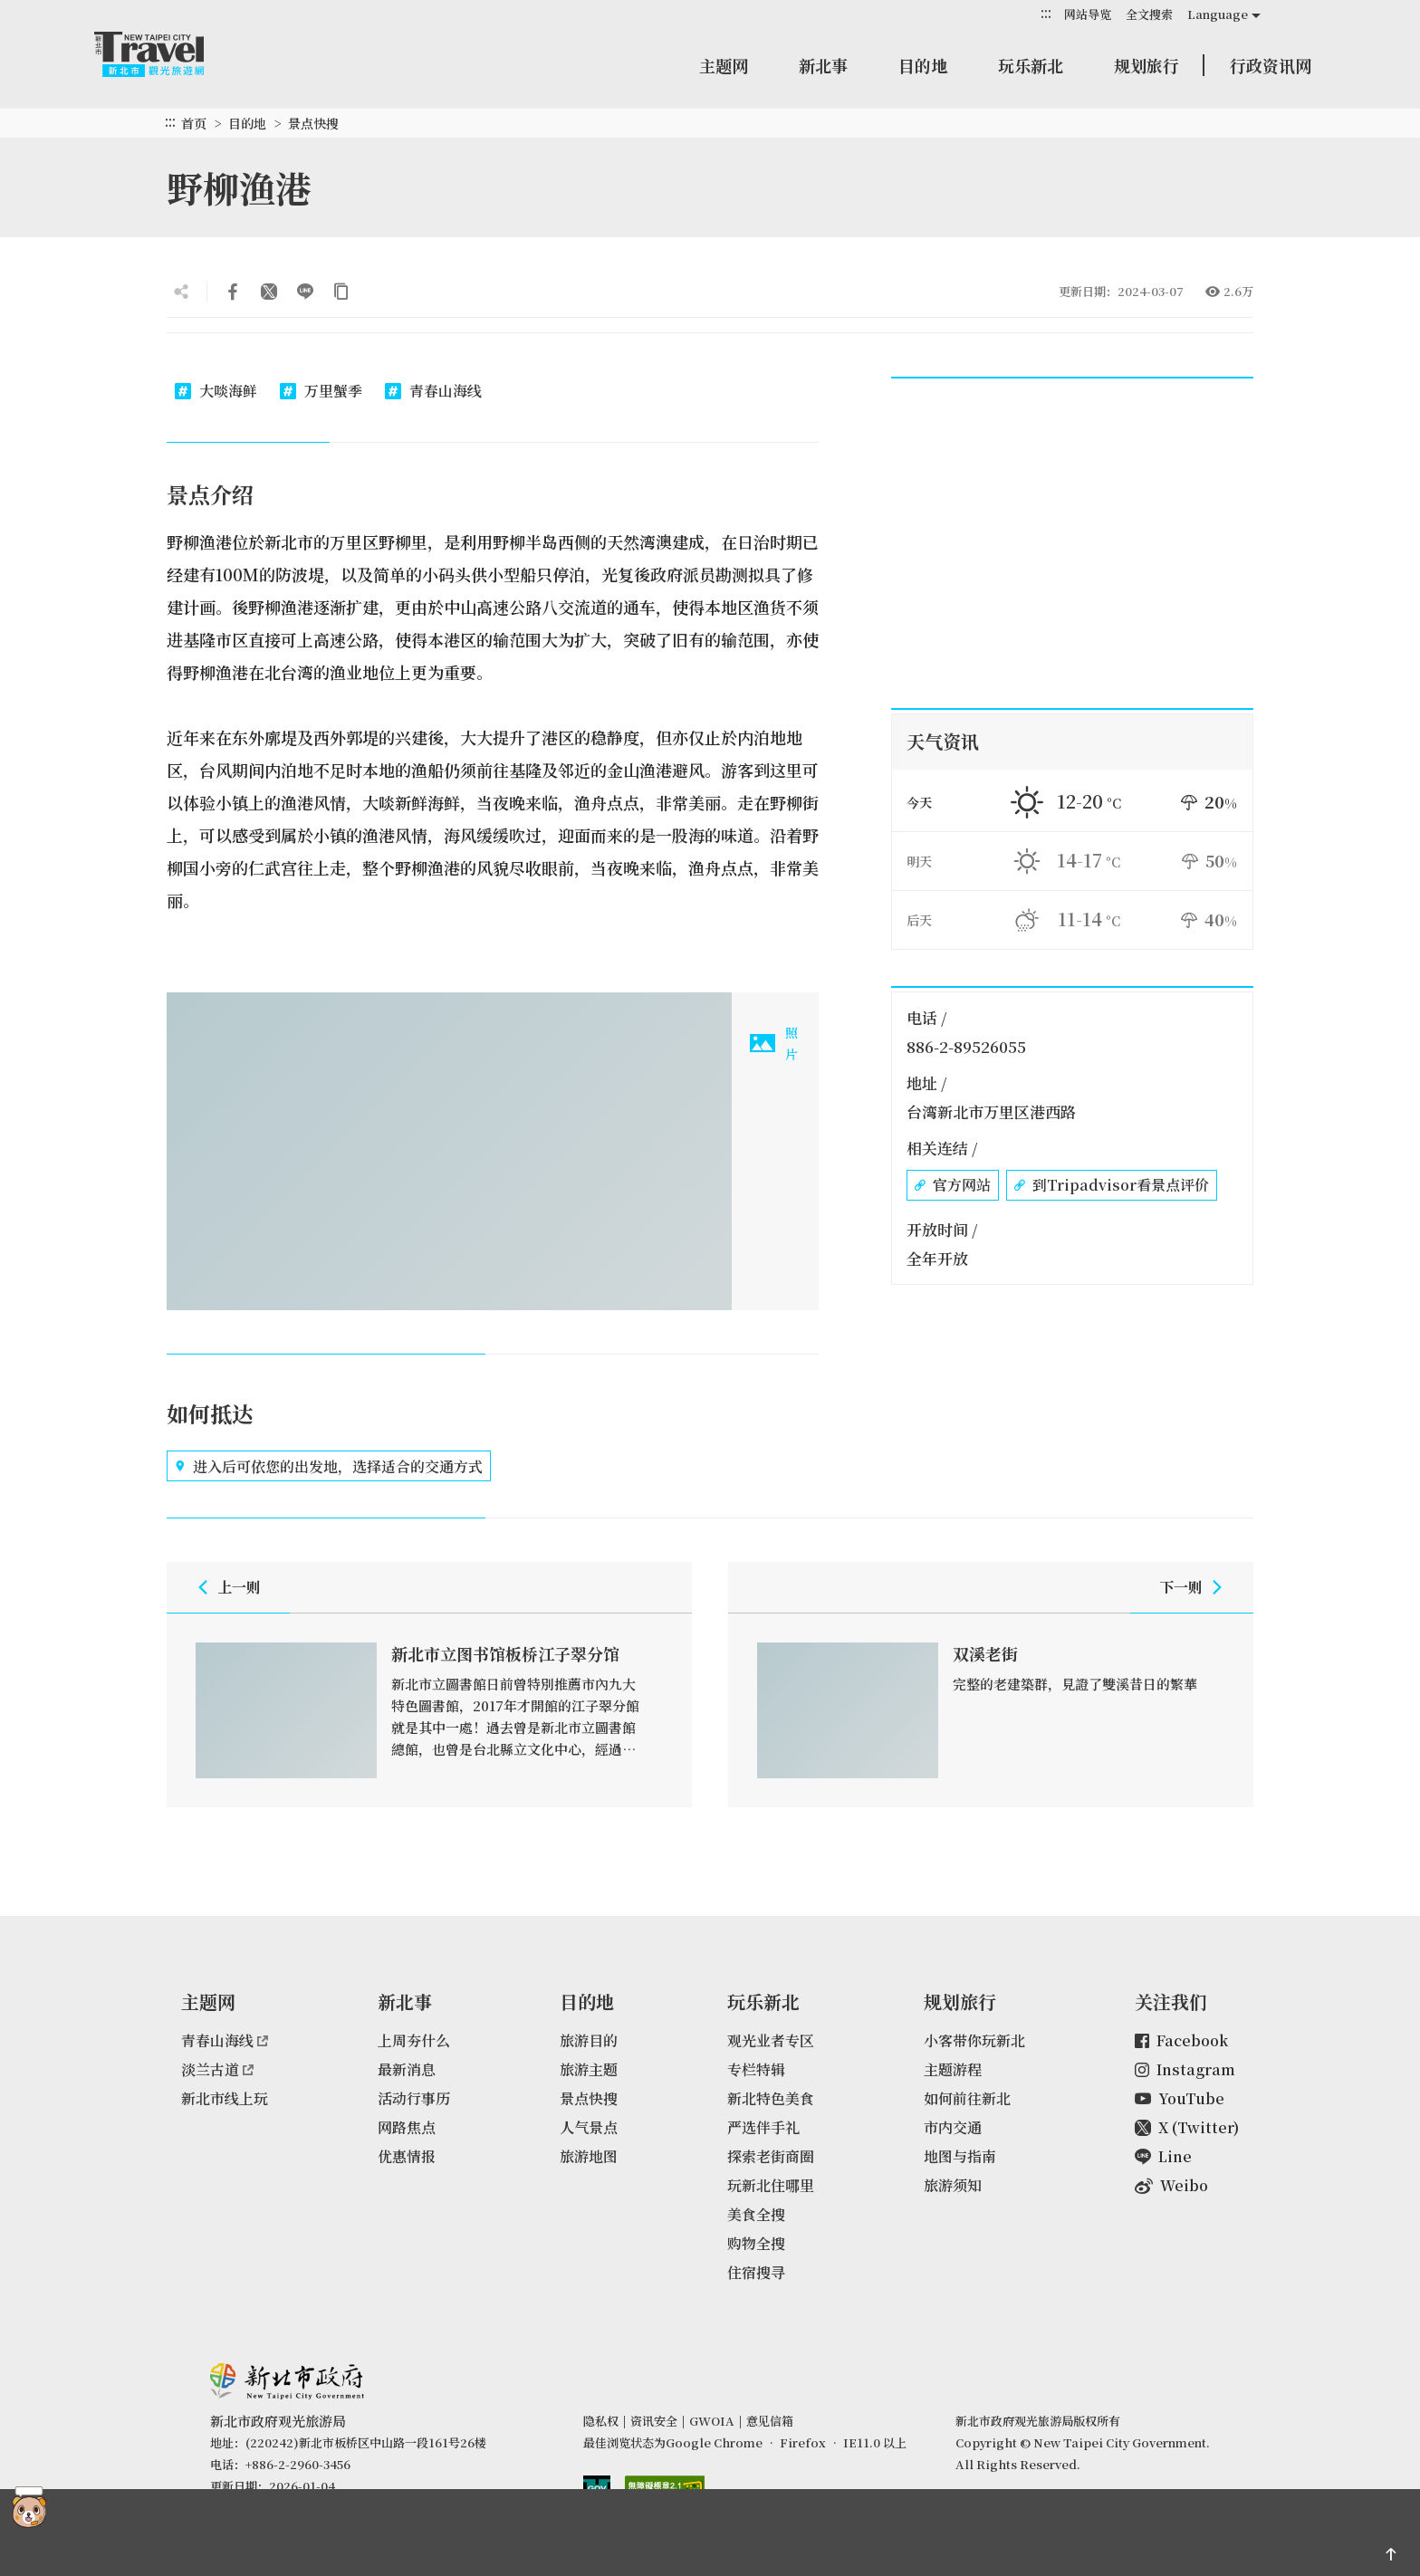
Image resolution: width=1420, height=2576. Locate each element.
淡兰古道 (217, 2069)
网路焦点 (407, 2127)
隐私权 (601, 2420)
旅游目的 (589, 2040)
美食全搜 (756, 2214)
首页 (193, 123)
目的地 (922, 65)
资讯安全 (653, 2420)
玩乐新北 (1030, 65)
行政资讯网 (1270, 65)
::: (1046, 13)
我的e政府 (596, 2489)
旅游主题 (589, 2069)
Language (1217, 14)
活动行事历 (414, 2098)
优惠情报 (407, 2156)
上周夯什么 (414, 2040)
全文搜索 (1149, 14)
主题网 (723, 65)
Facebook (1181, 2040)
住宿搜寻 (756, 2272)
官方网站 (953, 1185)
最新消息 (407, 2069)
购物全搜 (756, 2243)
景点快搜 (313, 123)
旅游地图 (589, 2156)
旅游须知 (953, 2185)
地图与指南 (960, 2156)
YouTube (1179, 2098)
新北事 (823, 65)
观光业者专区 (770, 2040)
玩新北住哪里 (770, 2185)
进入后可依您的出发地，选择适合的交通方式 (329, 1466)
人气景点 (589, 2127)
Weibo (1171, 2185)
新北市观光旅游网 (166, 54)
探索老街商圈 (770, 2156)
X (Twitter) (1187, 2127)
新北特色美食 (770, 2098)
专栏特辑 (756, 2069)
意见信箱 (769, 2420)
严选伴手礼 (763, 2127)
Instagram (1185, 2069)
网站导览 (1087, 14)
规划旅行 (1146, 65)
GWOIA (711, 2420)
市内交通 (953, 2127)
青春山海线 (224, 2040)
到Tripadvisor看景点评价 (1111, 1185)
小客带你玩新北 (974, 2040)
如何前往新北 (967, 2098)
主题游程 (953, 2069)
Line (1163, 2156)
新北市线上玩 (224, 2098)
